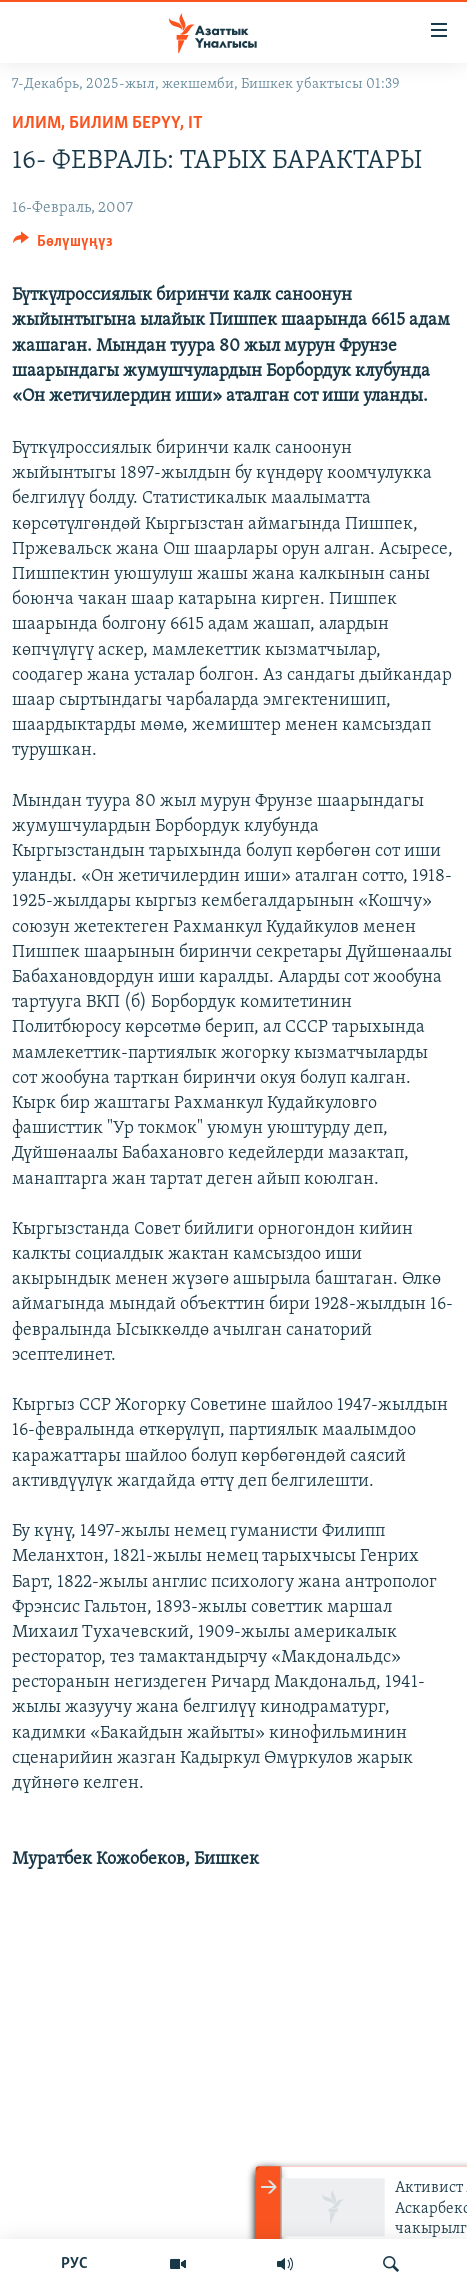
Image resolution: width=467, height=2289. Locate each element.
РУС (74, 2264)
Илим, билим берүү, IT (107, 123)
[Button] (63, 246)
